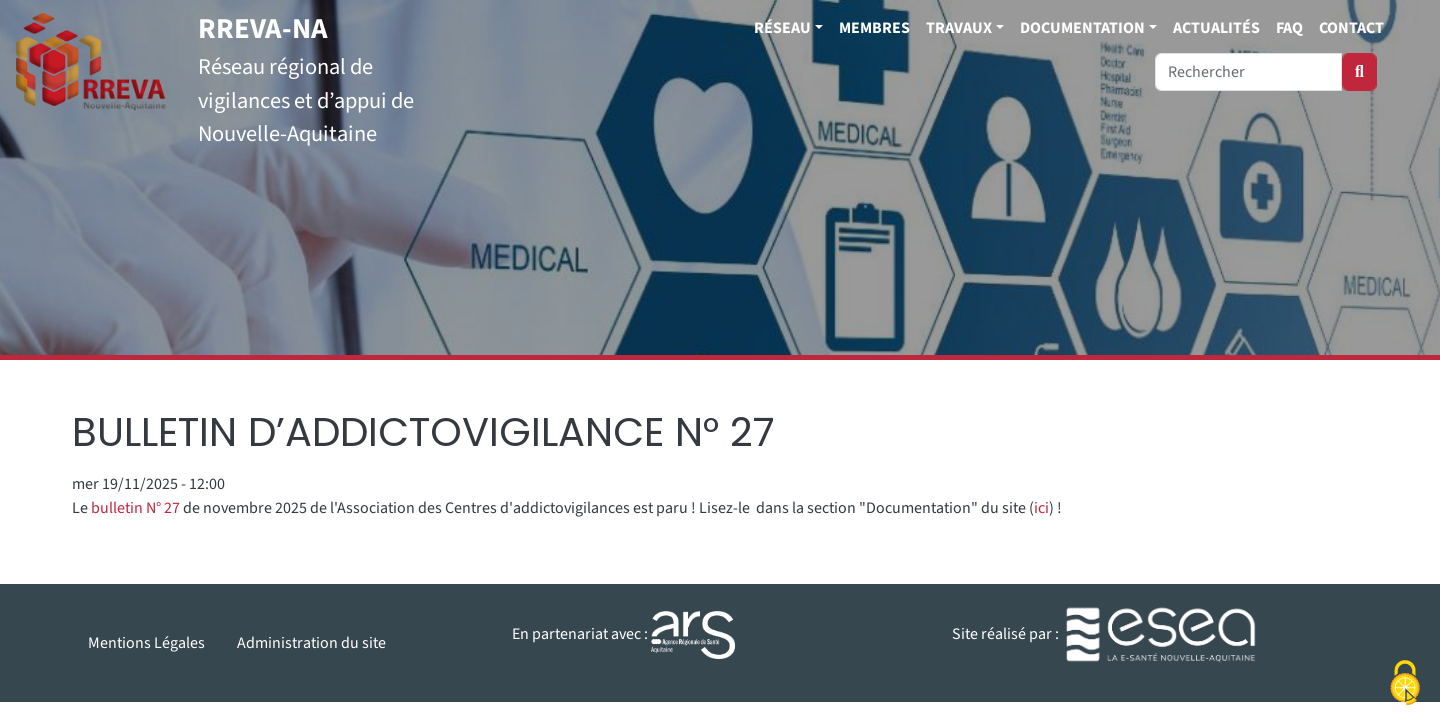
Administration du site (311, 643)
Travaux (959, 28)
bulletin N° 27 (135, 508)
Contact (1351, 28)
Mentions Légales (146, 643)
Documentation (1082, 28)
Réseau (782, 28)
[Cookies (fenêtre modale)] (1405, 685)
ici (1041, 508)
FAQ (1289, 28)
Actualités (1216, 28)
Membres (874, 28)
